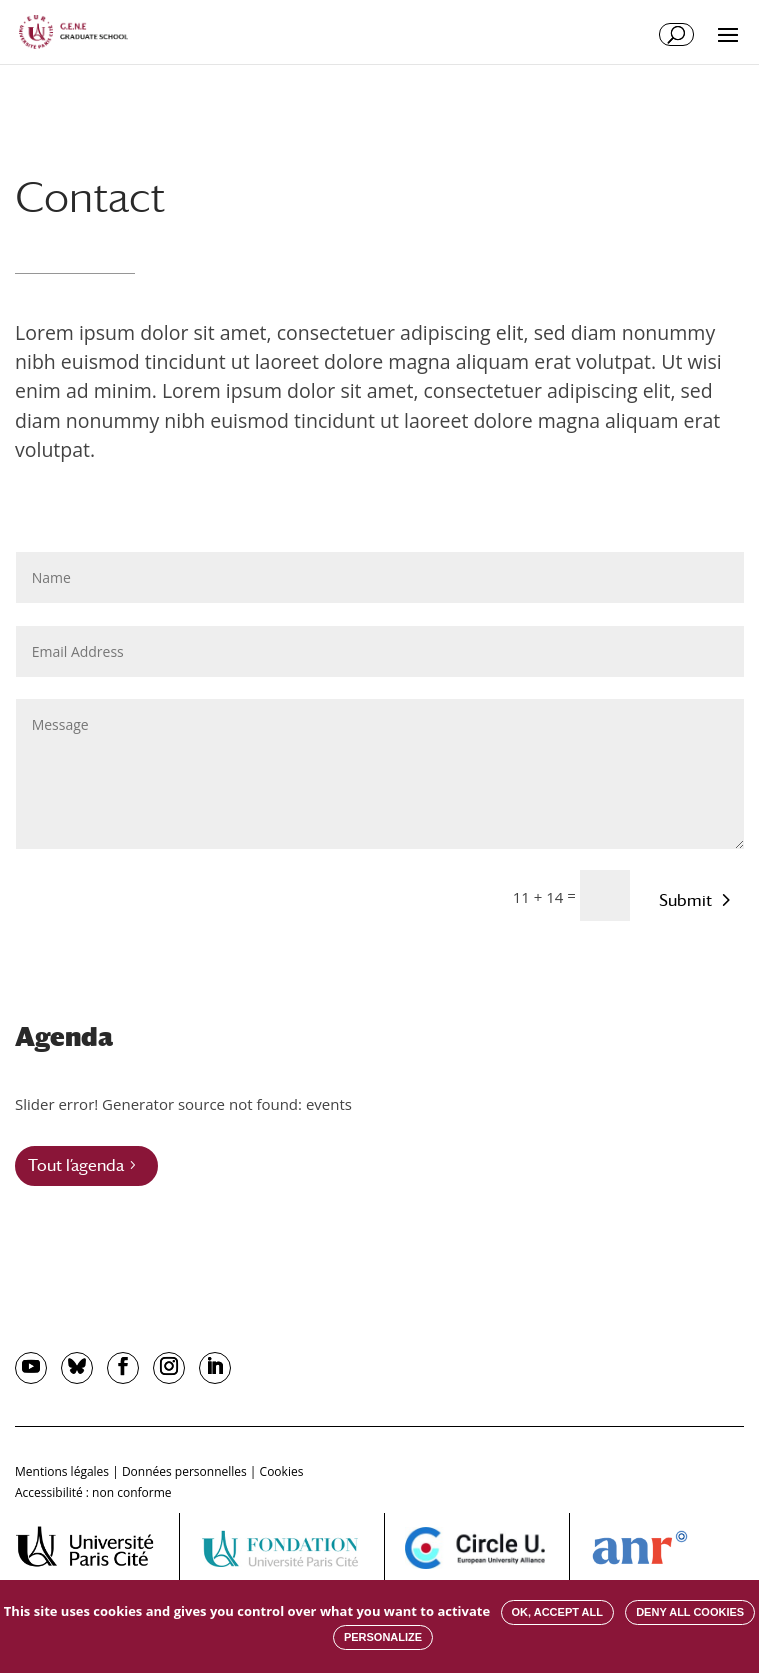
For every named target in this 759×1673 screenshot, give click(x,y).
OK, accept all (557, 1612)
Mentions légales (62, 1471)
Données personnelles (184, 1471)
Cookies (282, 1471)
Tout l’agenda (76, 1165)
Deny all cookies (690, 1612)
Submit (685, 900)
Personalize (383, 1637)
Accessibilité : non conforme (93, 1492)
